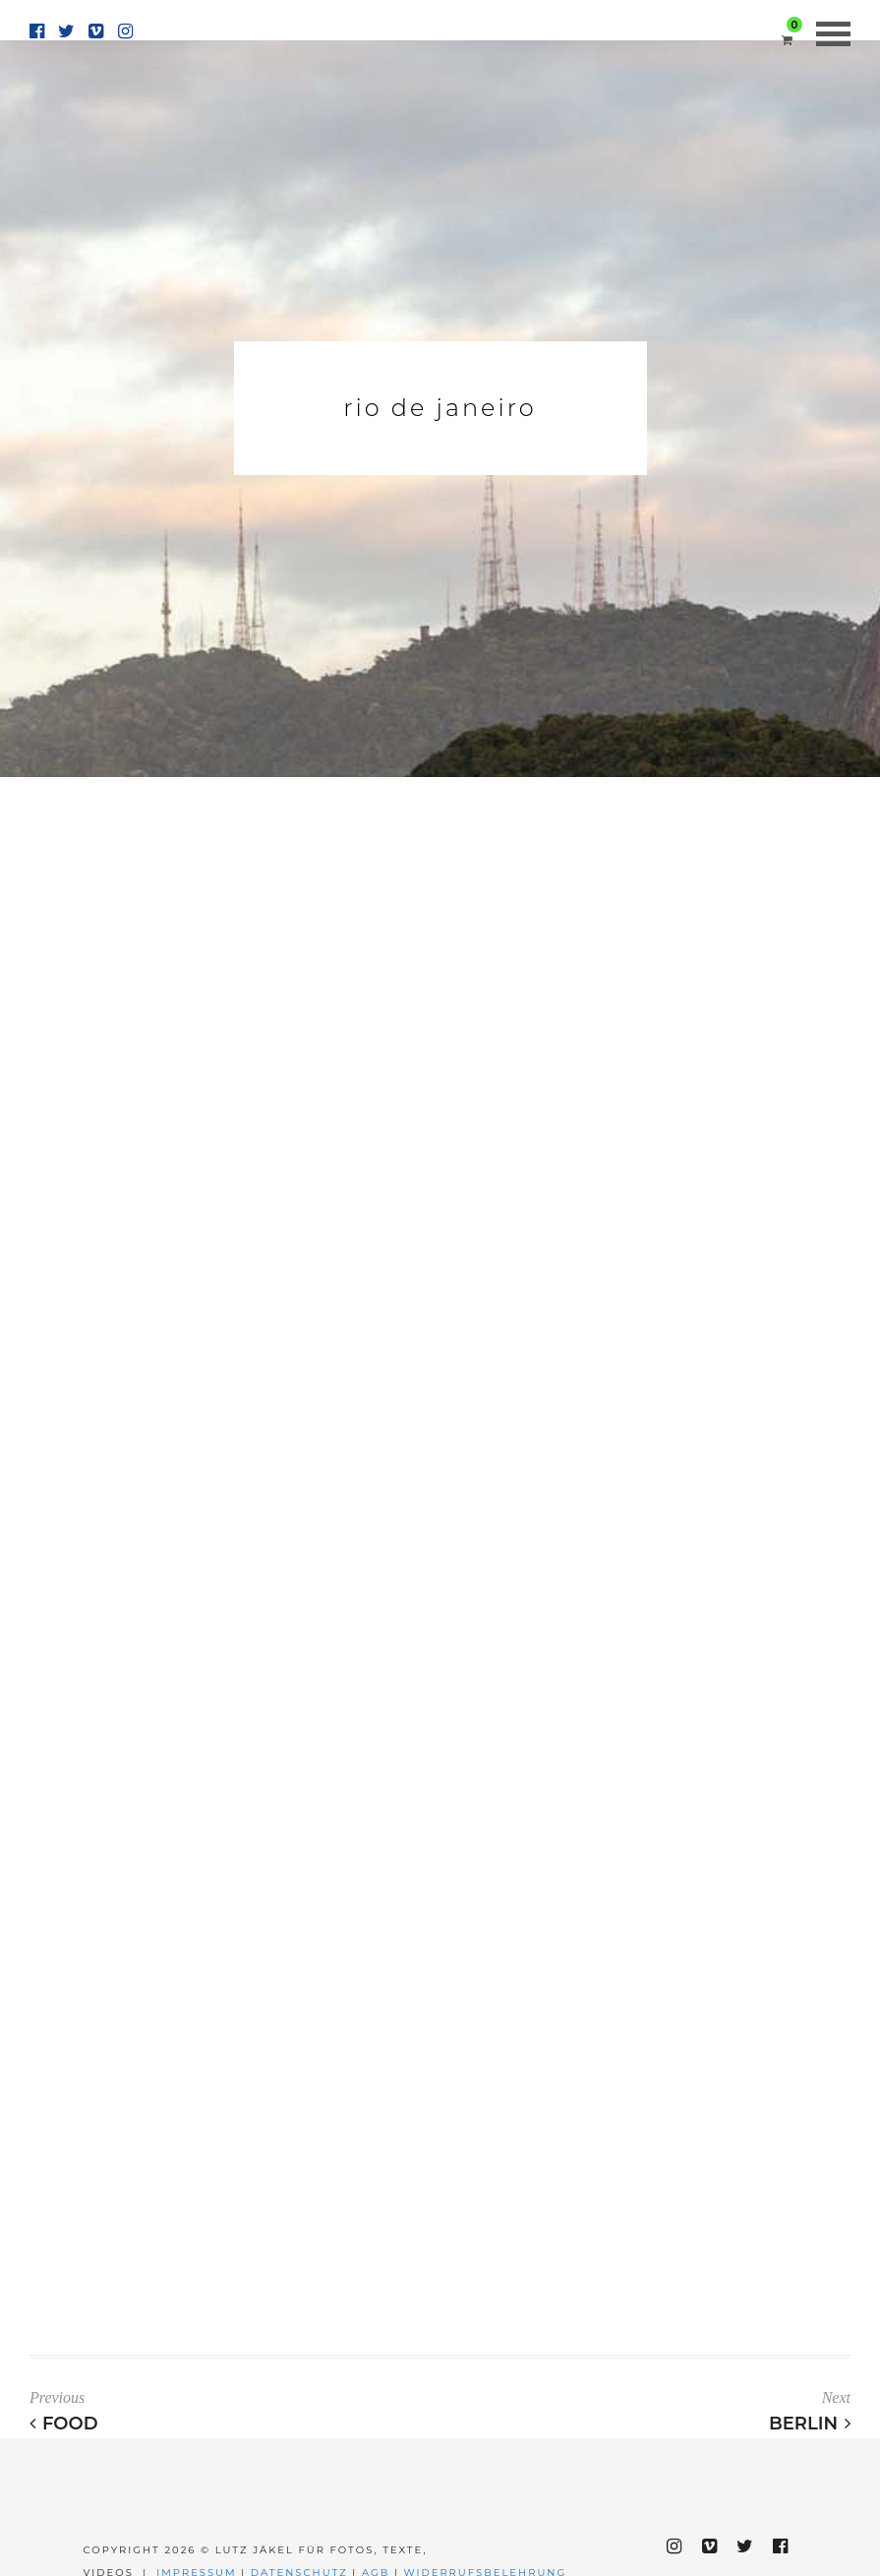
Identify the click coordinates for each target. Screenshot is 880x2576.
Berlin (810, 2423)
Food (63, 2423)
